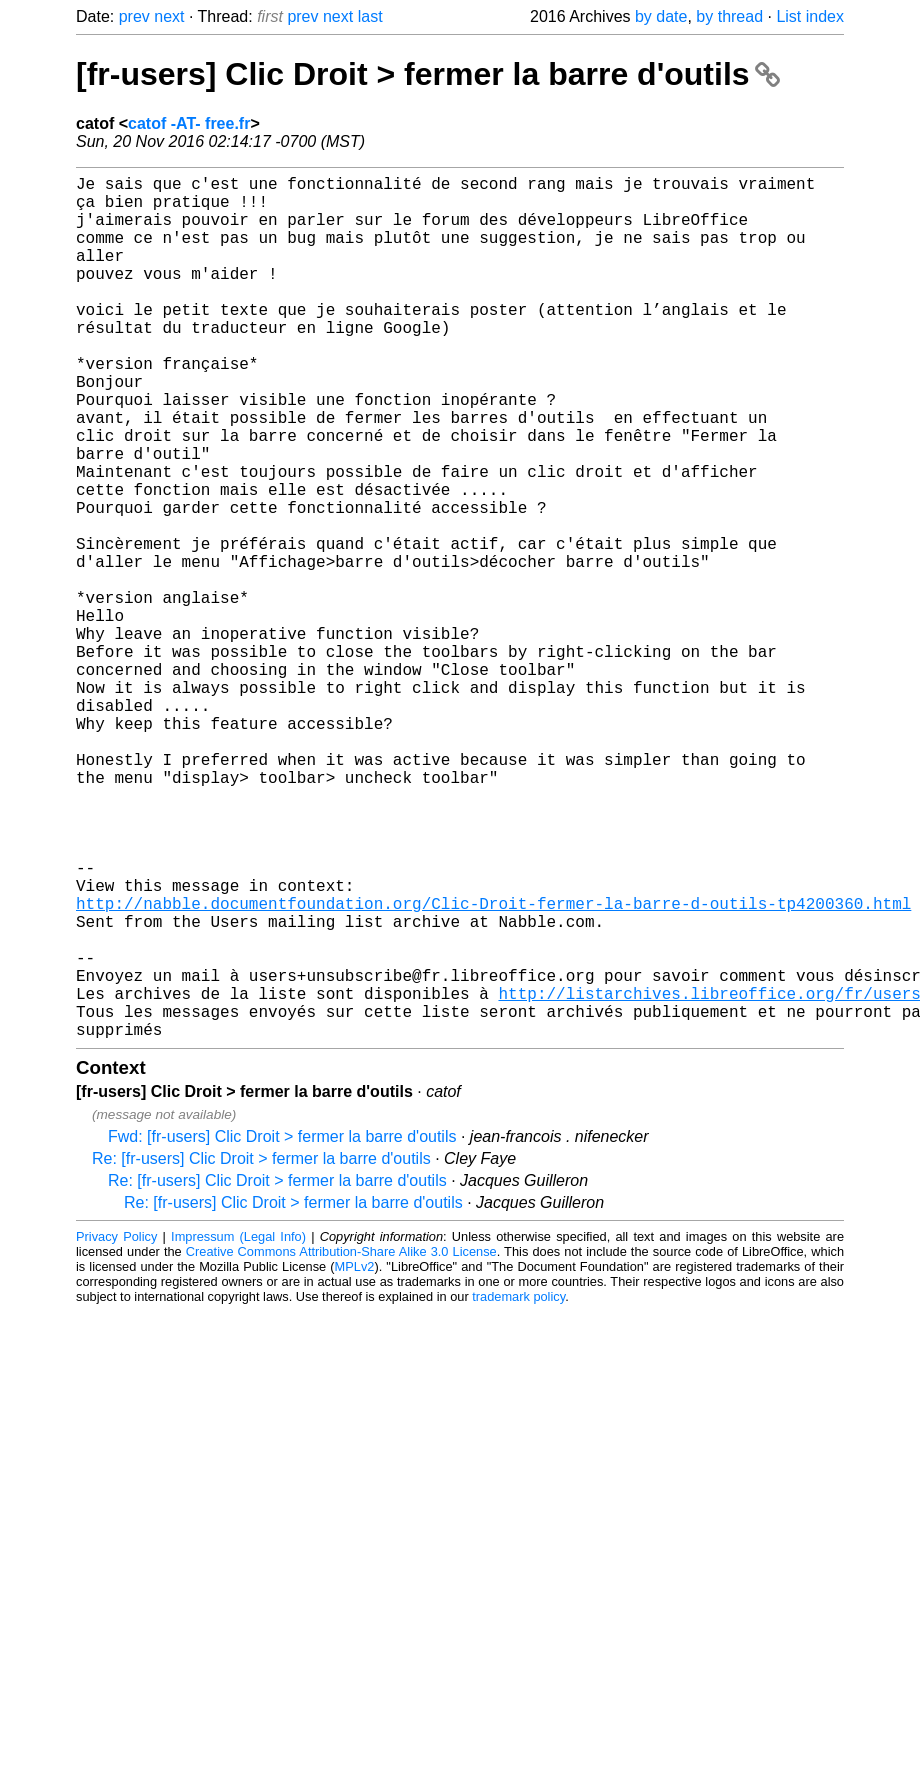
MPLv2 (355, 1458)
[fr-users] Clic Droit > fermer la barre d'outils (428, 74)
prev (134, 16)
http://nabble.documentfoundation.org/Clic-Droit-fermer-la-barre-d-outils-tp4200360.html (493, 1067)
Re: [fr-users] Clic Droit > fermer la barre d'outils (261, 1350)
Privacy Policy (116, 1428)
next (169, 16)
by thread (729, 16)
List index (810, 16)
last (370, 16)
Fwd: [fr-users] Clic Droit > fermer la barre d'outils (282, 1328)
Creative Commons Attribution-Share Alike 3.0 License (341, 1443)
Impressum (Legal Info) (238, 1428)
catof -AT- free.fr (189, 123)
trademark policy (518, 1488)
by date (661, 16)
